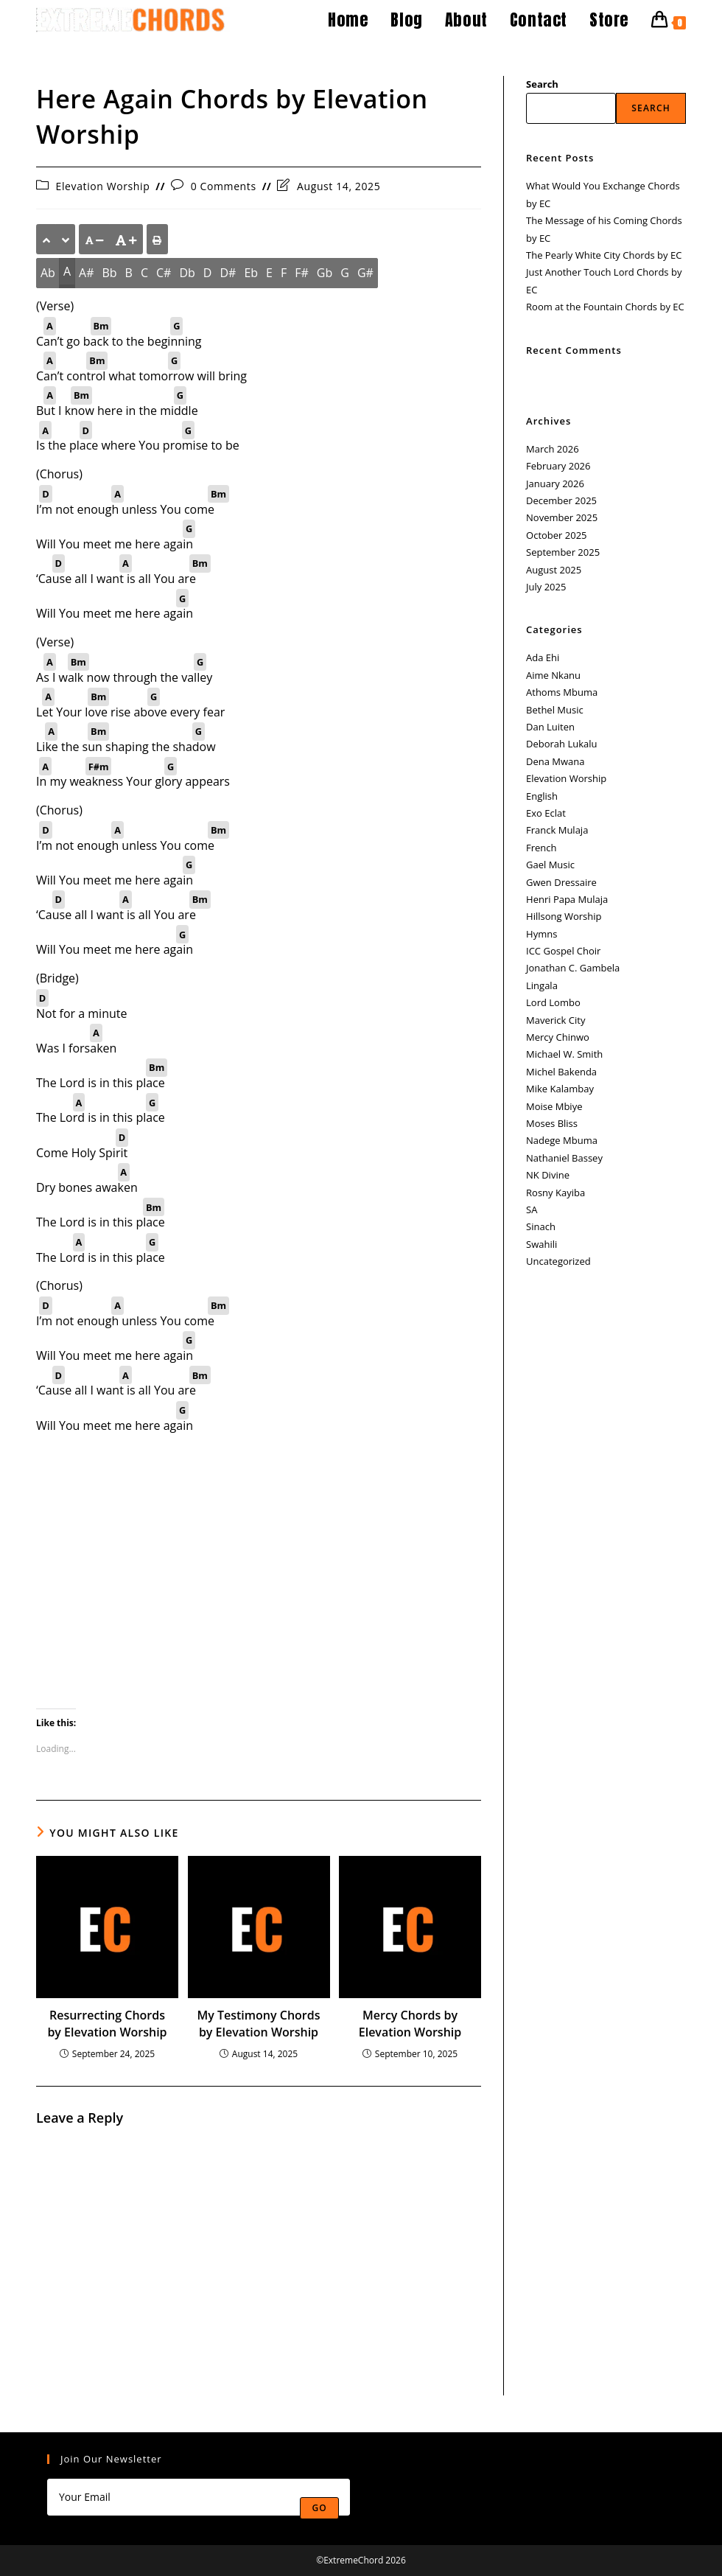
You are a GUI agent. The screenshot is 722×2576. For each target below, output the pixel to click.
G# (365, 273)
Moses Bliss (552, 1123)
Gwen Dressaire (561, 882)
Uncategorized (558, 1261)
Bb (109, 273)
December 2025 (561, 500)
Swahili (541, 1244)
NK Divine (547, 1174)
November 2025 (561, 517)
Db (186, 273)
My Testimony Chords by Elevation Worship (258, 2023)
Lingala (542, 985)
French (541, 847)
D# (228, 273)
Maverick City (555, 1020)
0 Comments (223, 186)
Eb (251, 273)
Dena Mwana (555, 761)
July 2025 (546, 586)
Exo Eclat (546, 813)
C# (163, 273)
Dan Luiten (550, 726)
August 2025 (553, 569)
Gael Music (550, 864)
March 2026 (552, 448)
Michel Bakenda (561, 1071)
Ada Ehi (542, 657)
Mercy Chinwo (557, 1037)
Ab (48, 273)
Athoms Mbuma (561, 692)
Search (542, 84)
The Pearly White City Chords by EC (603, 255)
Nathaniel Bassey (564, 1158)
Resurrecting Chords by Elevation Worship (107, 2023)
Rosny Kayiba (555, 1192)
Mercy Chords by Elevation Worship (410, 2023)
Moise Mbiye (554, 1106)
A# (86, 273)
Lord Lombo (553, 1002)
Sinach (540, 1226)
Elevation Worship (103, 186)
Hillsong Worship (563, 916)
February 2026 (558, 465)
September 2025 (563, 552)
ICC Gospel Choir (563, 950)
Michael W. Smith (564, 1054)
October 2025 (556, 535)
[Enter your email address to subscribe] (198, 2497)
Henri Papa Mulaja (567, 899)
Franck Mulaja (557, 830)
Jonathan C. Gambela (573, 967)
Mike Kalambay (560, 1088)
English (542, 796)
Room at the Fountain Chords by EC (605, 306)
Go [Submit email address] (319, 2508)
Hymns (541, 933)
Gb (324, 273)
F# (302, 273)
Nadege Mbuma (561, 1140)
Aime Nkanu (553, 675)
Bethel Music (554, 709)
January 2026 (555, 483)
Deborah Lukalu (561, 743)
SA (531, 1209)
